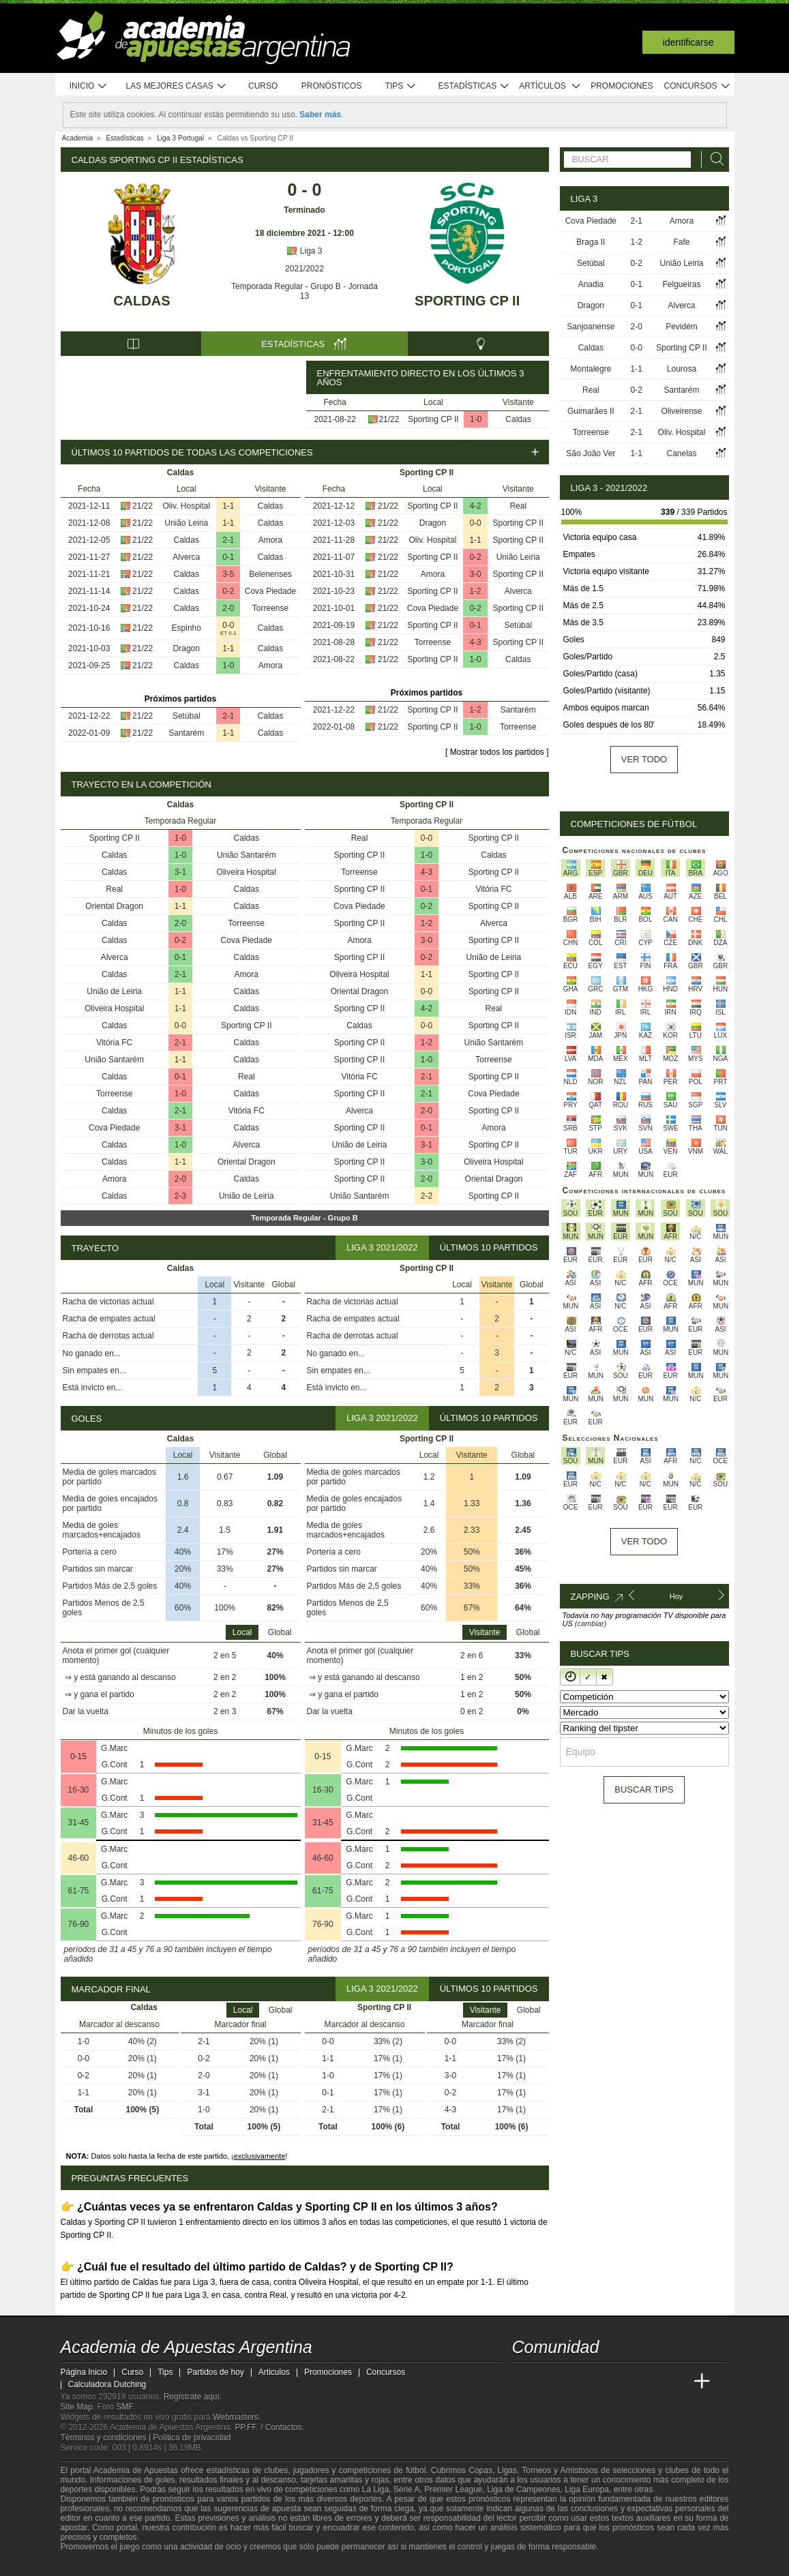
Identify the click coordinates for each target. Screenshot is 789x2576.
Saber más (320, 114)
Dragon (186, 648)
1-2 (475, 591)
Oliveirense (681, 411)
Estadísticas (474, 86)
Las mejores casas (176, 86)
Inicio (89, 86)
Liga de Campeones (523, 2489)
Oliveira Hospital (246, 872)
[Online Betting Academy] (600, 2381)
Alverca (186, 557)
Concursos (697, 86)
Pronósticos (331, 86)
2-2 (426, 1196)
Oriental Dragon (114, 906)
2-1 (228, 540)
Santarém (186, 733)
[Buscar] (713, 159)
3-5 (228, 574)
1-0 (475, 419)
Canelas (681, 453)
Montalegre (590, 369)
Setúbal (186, 716)
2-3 (180, 1196)
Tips (401, 86)
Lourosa (681, 369)
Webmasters (235, 2417)
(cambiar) (590, 1623)
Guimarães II (590, 411)
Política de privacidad (191, 2437)
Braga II (590, 242)
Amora (270, 540)
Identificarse (688, 42)
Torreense (270, 608)
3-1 (180, 872)
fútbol (416, 2470)
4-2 (475, 506)
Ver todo (644, 759)
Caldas (141, 300)
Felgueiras (681, 284)
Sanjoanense (590, 326)
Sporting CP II (467, 300)
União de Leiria (114, 991)
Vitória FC (114, 1042)
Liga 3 (304, 251)
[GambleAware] (95, 2564)
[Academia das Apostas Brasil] (574, 2381)
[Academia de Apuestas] (625, 2381)
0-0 (228, 625)
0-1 (228, 557)
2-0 (228, 608)
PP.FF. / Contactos (268, 2427)
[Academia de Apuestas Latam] (650, 2381)
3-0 (475, 574)
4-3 (475, 642)
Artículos (550, 86)
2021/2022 (304, 268)
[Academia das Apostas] (549, 2381)
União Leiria (186, 523)
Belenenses (270, 574)
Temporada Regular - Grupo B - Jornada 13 (304, 291)
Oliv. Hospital (186, 506)
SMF (125, 2407)
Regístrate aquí (192, 2396)
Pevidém (682, 326)
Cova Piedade (270, 591)
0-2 (228, 591)
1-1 (228, 506)
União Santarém (246, 855)
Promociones (622, 86)
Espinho (186, 628)
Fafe (681, 242)
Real (517, 506)
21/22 (388, 419)
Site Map (77, 2407)
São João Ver (590, 453)
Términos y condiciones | (107, 2437)
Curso (263, 86)
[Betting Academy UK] (676, 2381)
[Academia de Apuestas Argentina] (523, 2381)
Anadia (591, 284)
